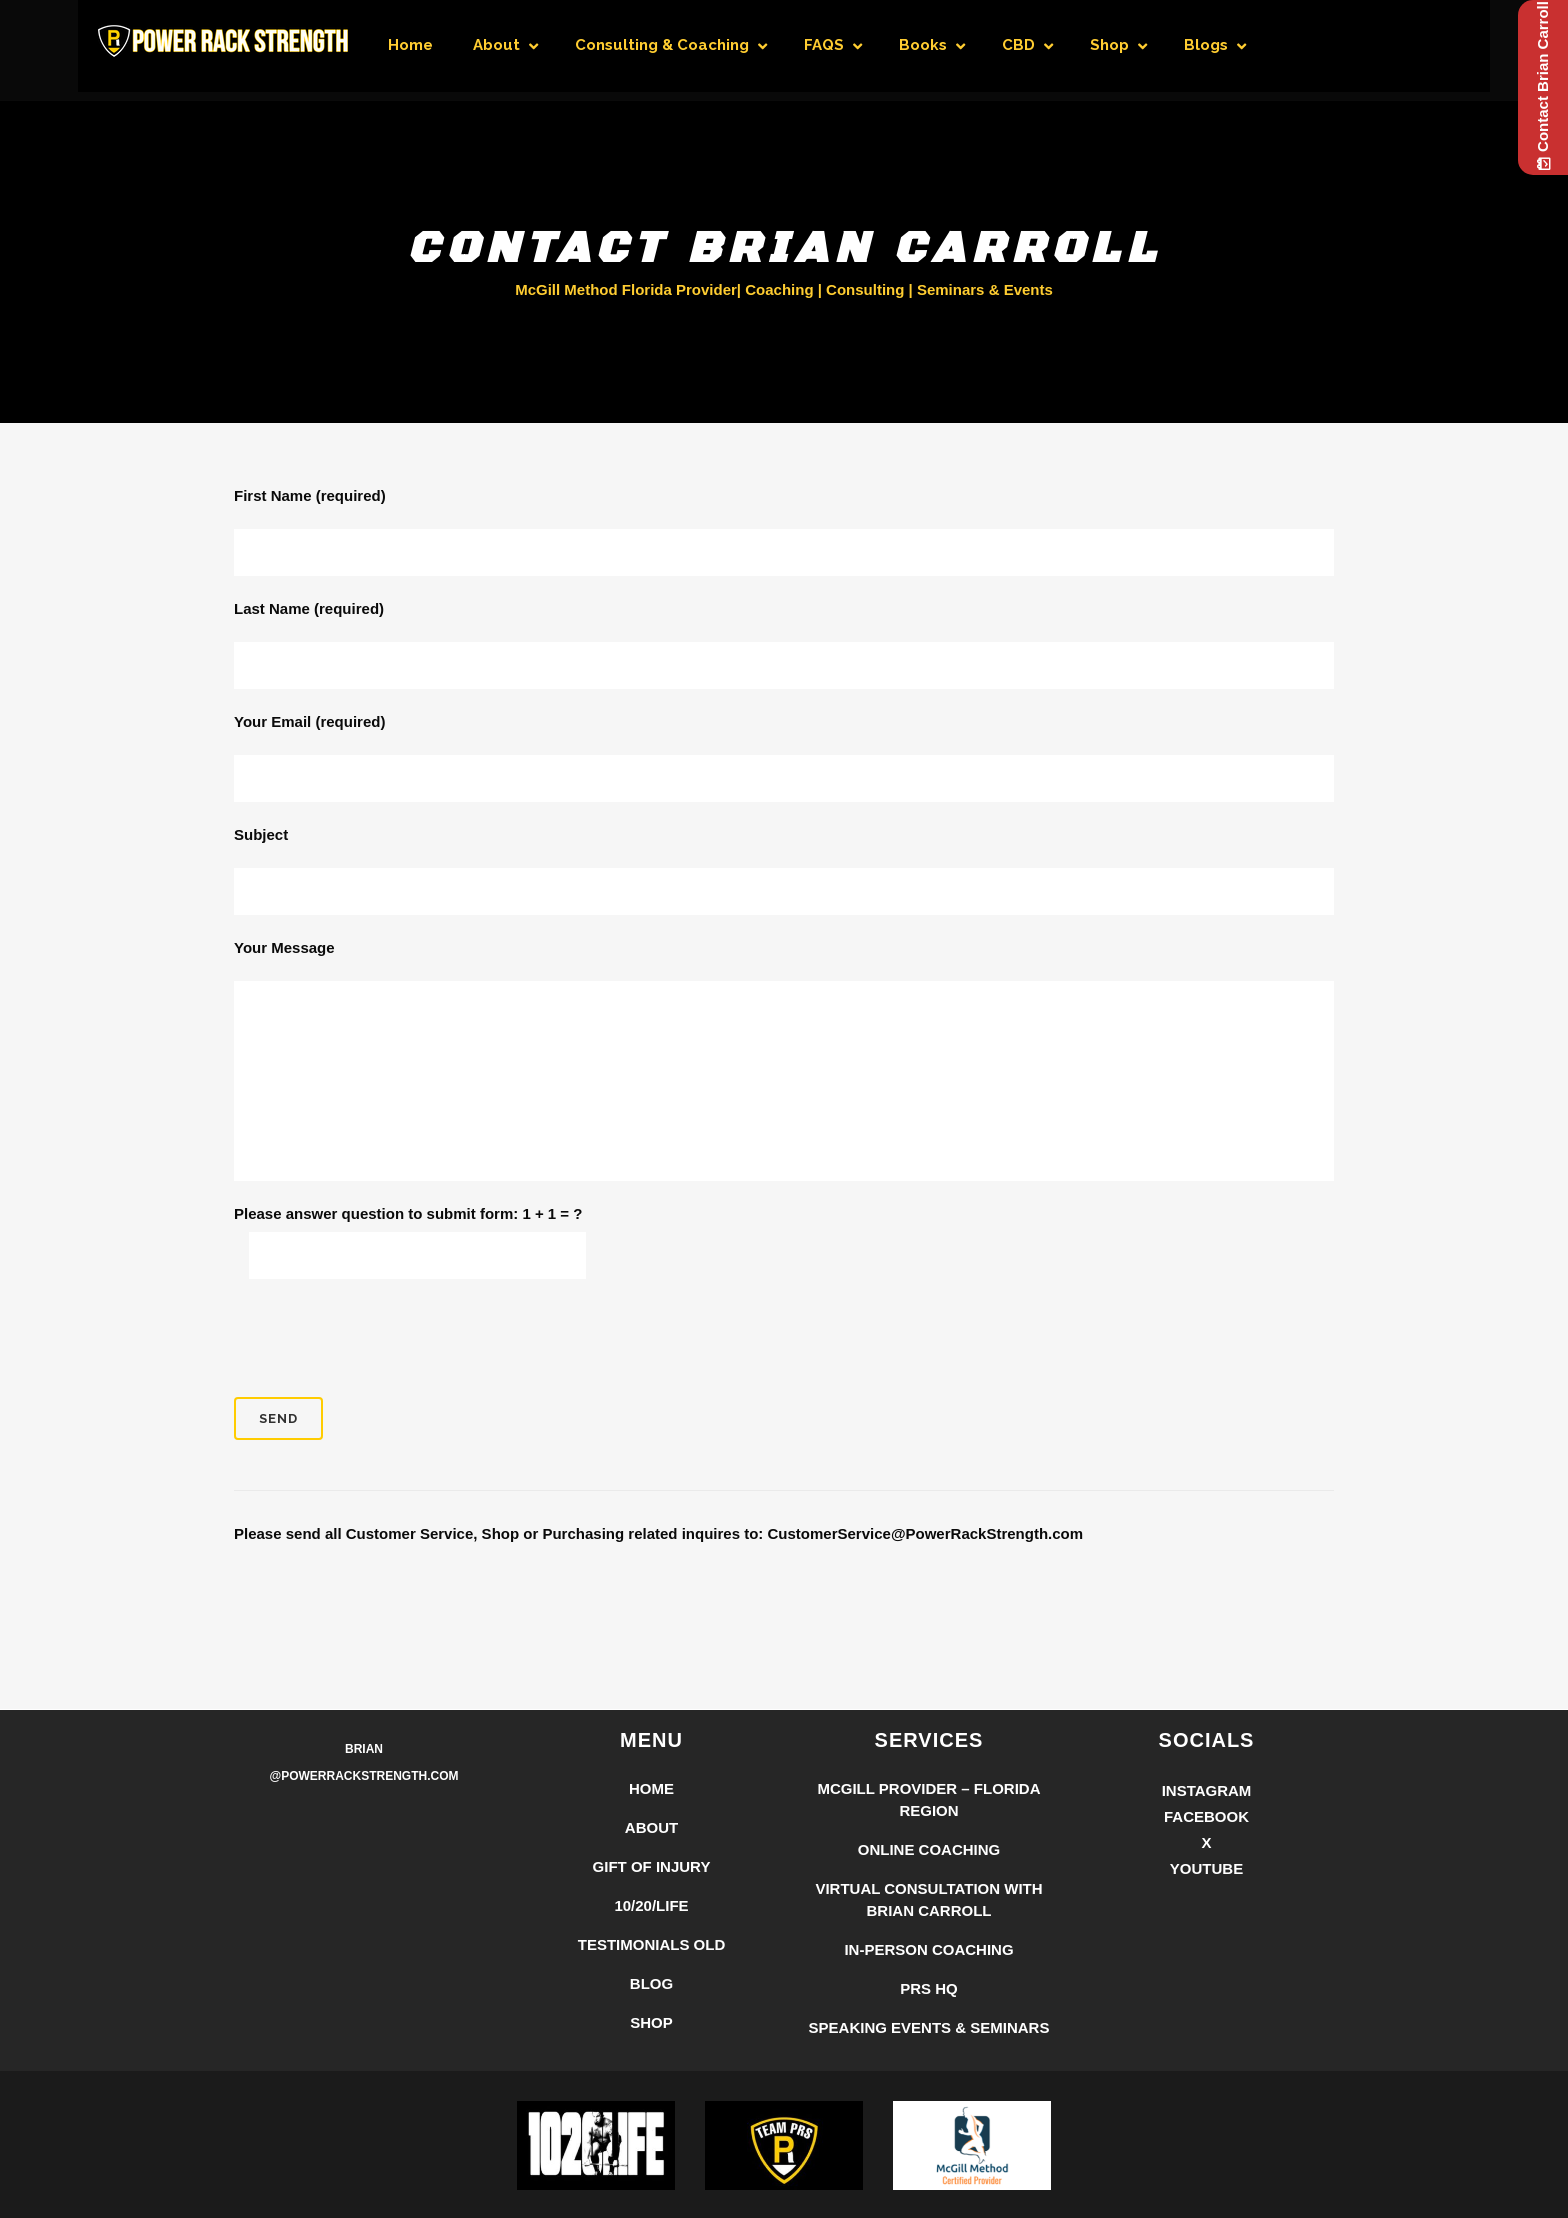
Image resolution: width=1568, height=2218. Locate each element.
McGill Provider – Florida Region (928, 1799)
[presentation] (386, 1338)
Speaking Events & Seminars (929, 2027)
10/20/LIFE (651, 1905)
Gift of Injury (652, 1866)
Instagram (1207, 1790)
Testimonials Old (652, 1944)
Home (651, 1788)
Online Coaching (929, 1849)
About (651, 1827)
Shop (651, 2022)
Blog (651, 1983)
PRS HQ (929, 1988)
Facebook (1206, 1816)
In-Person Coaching (928, 1949)
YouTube (1206, 1868)
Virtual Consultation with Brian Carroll (928, 1899)
